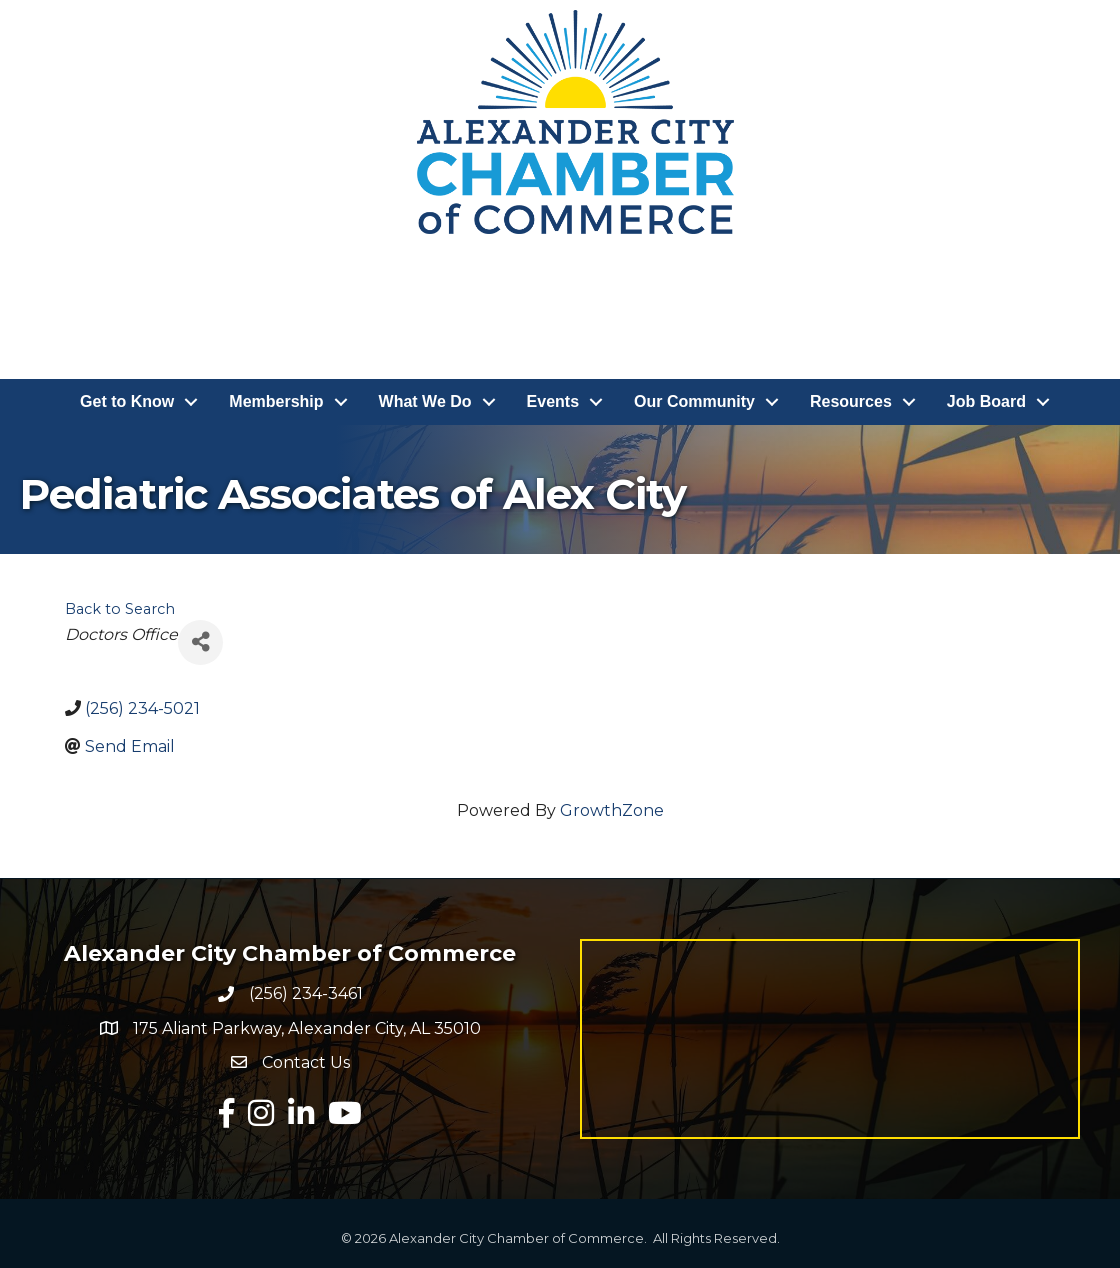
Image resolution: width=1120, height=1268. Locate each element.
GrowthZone (612, 810)
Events (553, 401)
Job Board (986, 401)
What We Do (425, 401)
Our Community (694, 401)
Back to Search (120, 609)
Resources (851, 401)
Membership (276, 401)
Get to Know (127, 401)
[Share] (200, 642)
